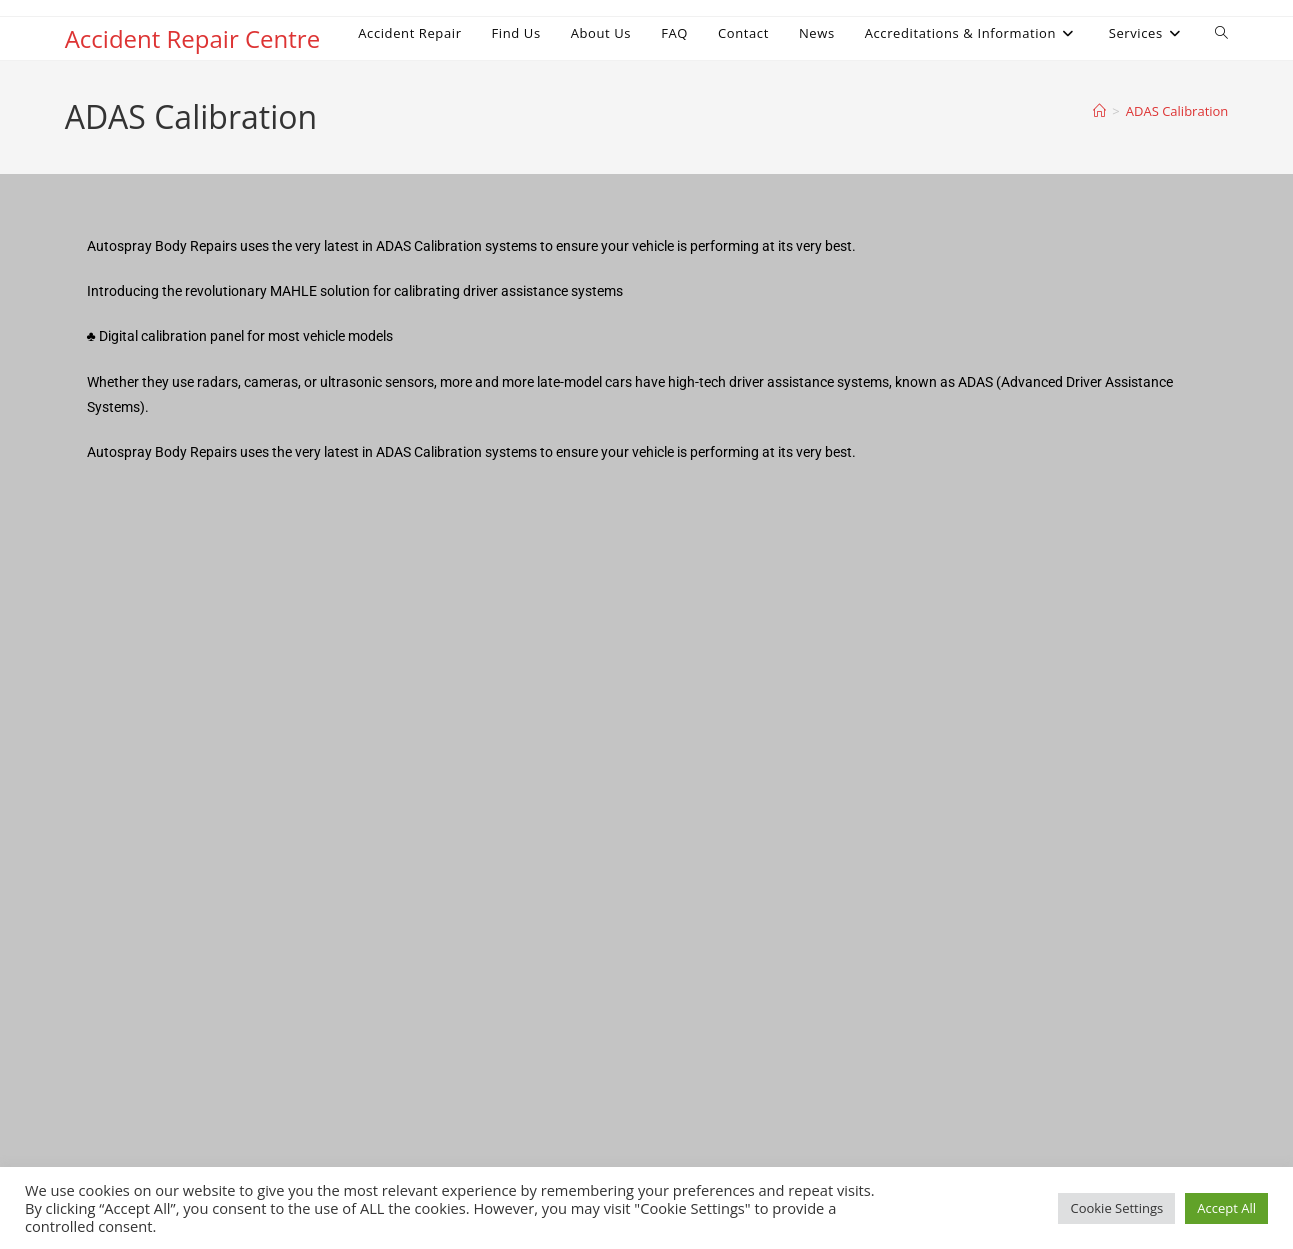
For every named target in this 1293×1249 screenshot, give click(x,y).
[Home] (1099, 111)
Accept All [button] (1226, 1208)
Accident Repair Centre (192, 38)
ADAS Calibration (1177, 111)
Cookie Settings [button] (1116, 1208)
